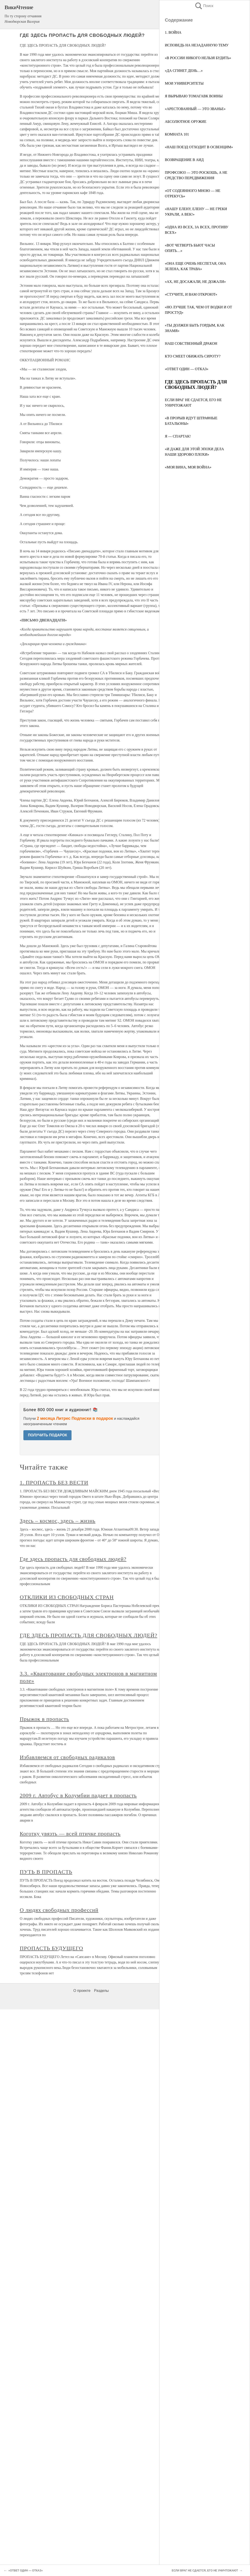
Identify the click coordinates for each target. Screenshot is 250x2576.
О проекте (81, 1991)
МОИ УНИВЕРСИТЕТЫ (184, 83)
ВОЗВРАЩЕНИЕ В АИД (184, 160)
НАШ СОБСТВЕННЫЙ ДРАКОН (191, 343)
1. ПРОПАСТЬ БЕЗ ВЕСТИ (54, 1482)
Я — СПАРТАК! (178, 436)
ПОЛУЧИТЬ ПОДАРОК (47, 1435)
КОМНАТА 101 (177, 134)
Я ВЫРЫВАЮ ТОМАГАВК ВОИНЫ (194, 96)
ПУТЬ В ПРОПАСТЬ (46, 1872)
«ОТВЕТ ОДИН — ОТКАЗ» (186, 369)
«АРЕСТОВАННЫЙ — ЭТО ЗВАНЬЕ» (195, 109)
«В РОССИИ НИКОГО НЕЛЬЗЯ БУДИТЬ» (198, 58)
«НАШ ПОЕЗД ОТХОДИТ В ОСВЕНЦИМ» (199, 147)
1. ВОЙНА (173, 32)
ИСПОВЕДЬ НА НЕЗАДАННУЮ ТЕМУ (197, 45)
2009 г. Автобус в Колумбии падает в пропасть (78, 1795)
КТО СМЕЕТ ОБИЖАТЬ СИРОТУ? (192, 356)
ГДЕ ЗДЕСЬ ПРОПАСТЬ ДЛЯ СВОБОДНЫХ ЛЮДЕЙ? (88, 1635)
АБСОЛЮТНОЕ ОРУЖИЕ (185, 121)
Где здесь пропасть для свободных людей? (73, 1559)
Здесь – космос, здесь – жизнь (57, 1521)
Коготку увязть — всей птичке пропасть (70, 1834)
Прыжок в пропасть (44, 1719)
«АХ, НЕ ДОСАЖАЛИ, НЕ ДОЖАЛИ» (195, 282)
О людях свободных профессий (59, 1910)
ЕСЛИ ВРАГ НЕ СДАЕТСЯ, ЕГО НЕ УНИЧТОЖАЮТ (205, 2570)
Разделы (101, 1991)
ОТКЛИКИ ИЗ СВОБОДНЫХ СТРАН (67, 1597)
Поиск (204, 6)
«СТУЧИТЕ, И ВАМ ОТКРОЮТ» (191, 294)
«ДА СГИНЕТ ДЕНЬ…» (184, 71)
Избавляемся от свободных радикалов (67, 1757)
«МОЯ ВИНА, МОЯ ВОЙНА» (188, 467)
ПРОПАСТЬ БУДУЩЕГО (51, 1948)
